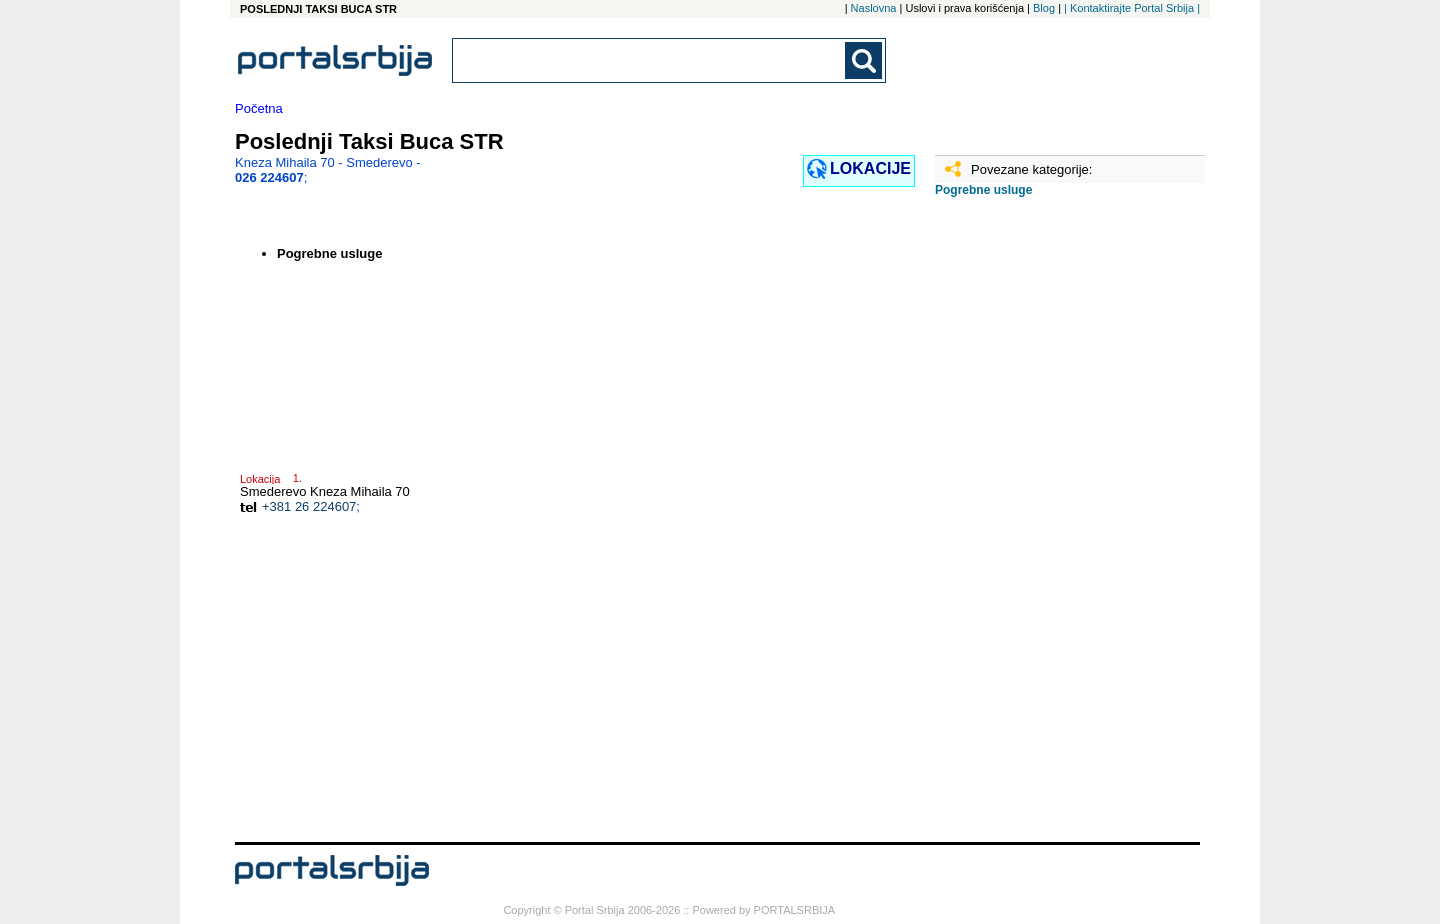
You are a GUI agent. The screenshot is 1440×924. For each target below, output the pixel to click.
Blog (1044, 8)
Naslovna (874, 8)
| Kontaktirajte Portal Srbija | (1132, 8)
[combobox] (650, 60)
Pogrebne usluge (983, 190)
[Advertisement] (1035, 527)
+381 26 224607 (309, 506)
